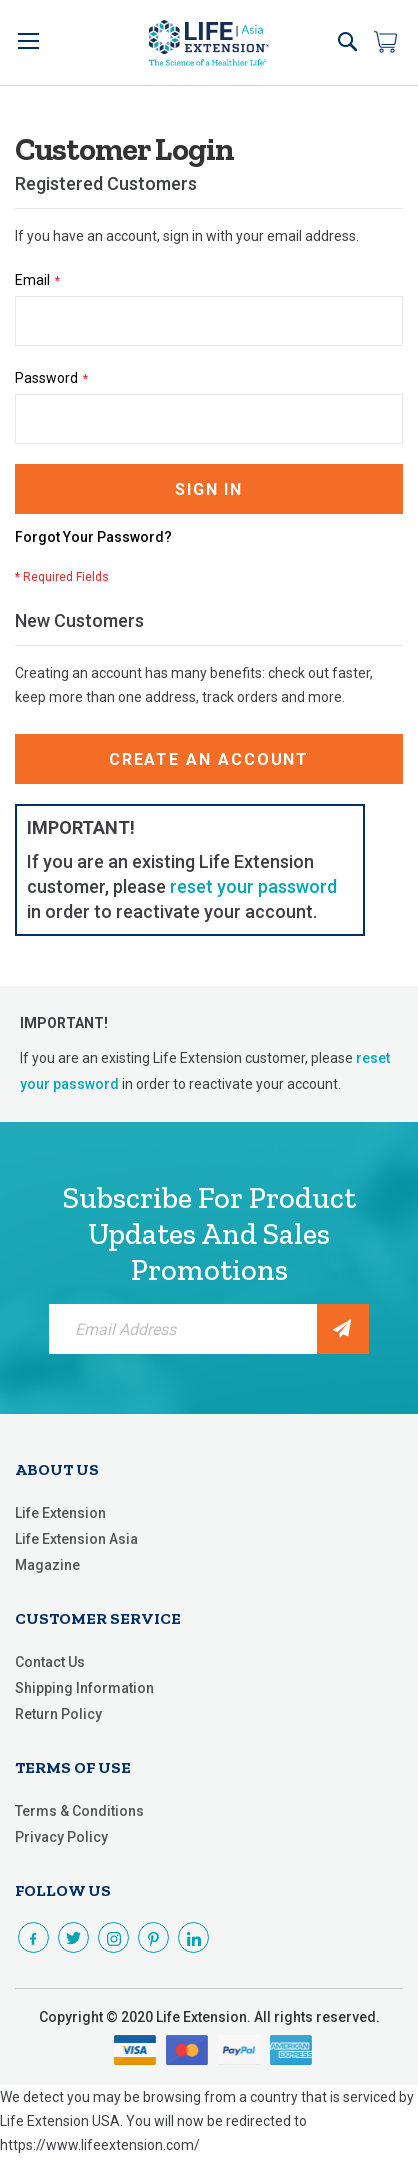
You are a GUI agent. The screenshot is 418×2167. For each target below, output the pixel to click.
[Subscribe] (343, 1329)
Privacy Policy (61, 1837)
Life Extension (60, 1513)
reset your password (253, 886)
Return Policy (58, 1714)
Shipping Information (84, 1688)
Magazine (47, 1565)
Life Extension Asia (76, 1539)
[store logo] (209, 43)
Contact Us (50, 1662)
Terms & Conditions (79, 1811)
